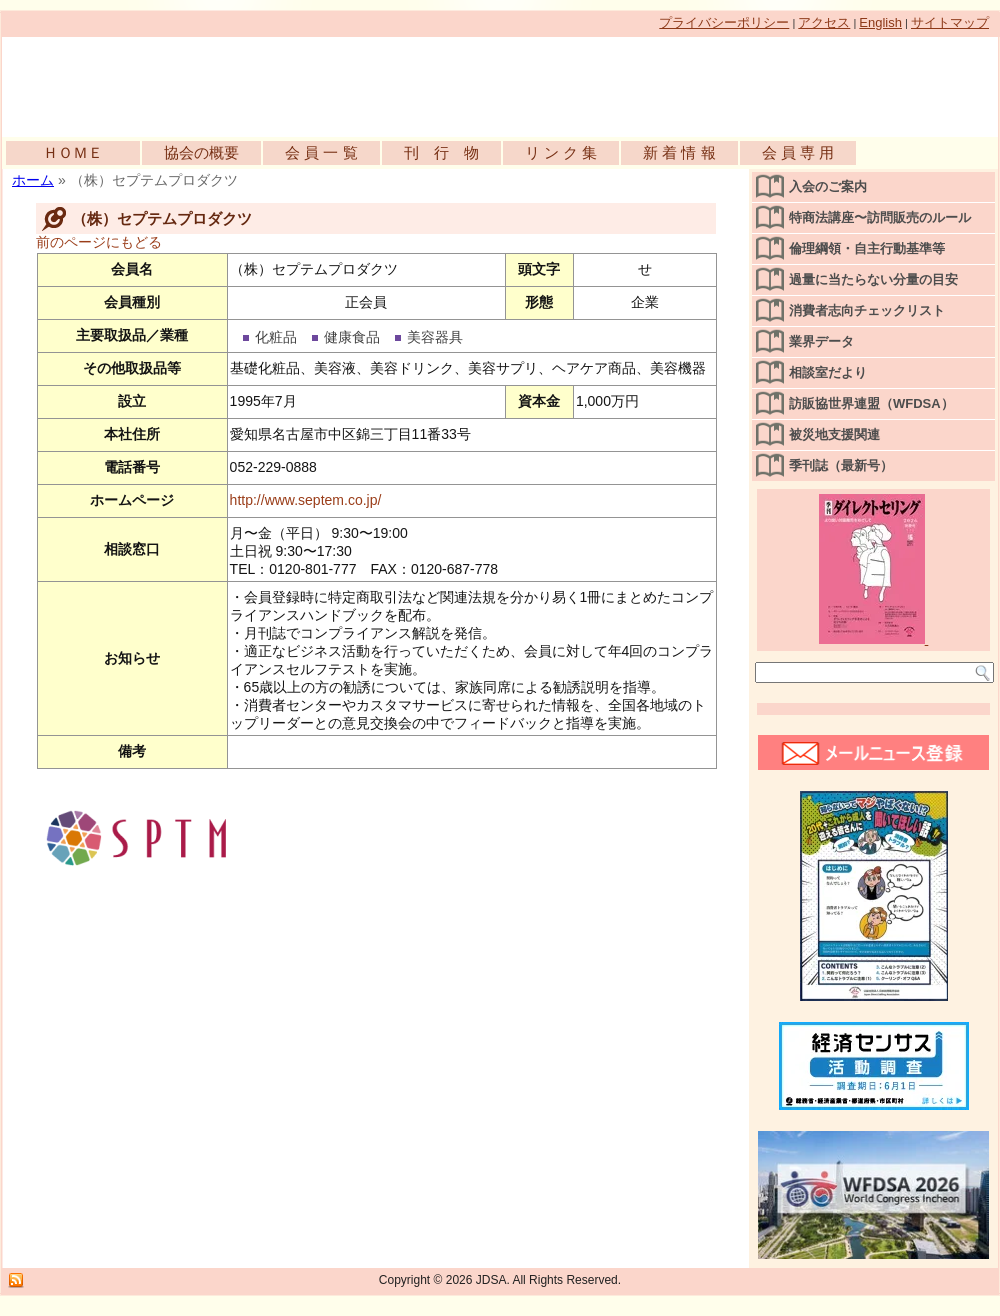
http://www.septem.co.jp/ (306, 500)
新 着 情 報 (679, 152)
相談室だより (828, 372)
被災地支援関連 (834, 434)
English (880, 22)
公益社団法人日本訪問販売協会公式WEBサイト (232, 82)
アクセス (824, 22)
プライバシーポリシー (724, 22)
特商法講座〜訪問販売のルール (880, 217)
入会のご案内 (828, 186)
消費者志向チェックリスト (867, 310)
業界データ (821, 341)
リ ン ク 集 (561, 152)
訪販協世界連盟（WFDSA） (871, 403)
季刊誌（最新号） (841, 465)
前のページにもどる (99, 242)
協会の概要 (201, 152)
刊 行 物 (441, 152)
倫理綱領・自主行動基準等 (867, 248)
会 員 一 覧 (321, 152)
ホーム (33, 180)
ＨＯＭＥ (73, 152)
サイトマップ (950, 22)
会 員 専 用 (798, 152)
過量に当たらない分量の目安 (873, 279)
